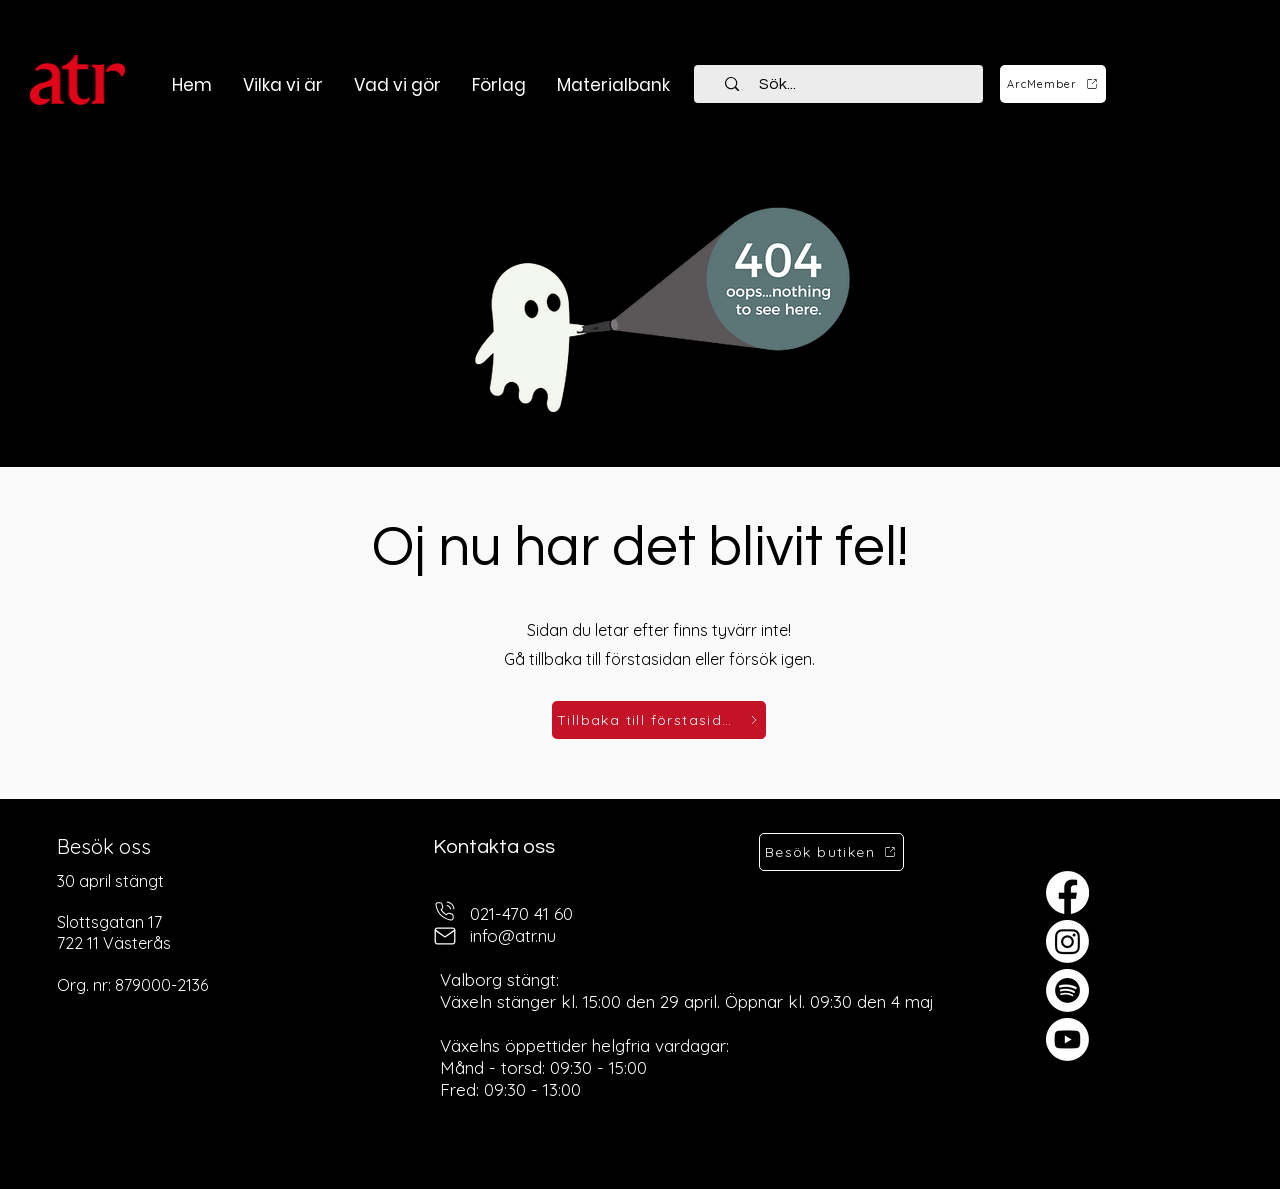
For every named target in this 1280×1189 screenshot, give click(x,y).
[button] (397, 85)
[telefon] (445, 911)
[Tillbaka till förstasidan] (659, 720)
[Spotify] (1067, 990)
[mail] (445, 936)
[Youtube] (1067, 1039)
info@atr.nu (513, 935)
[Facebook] (1067, 892)
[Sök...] (850, 84)
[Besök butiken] (831, 852)
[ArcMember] (1053, 84)
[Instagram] (1067, 941)
